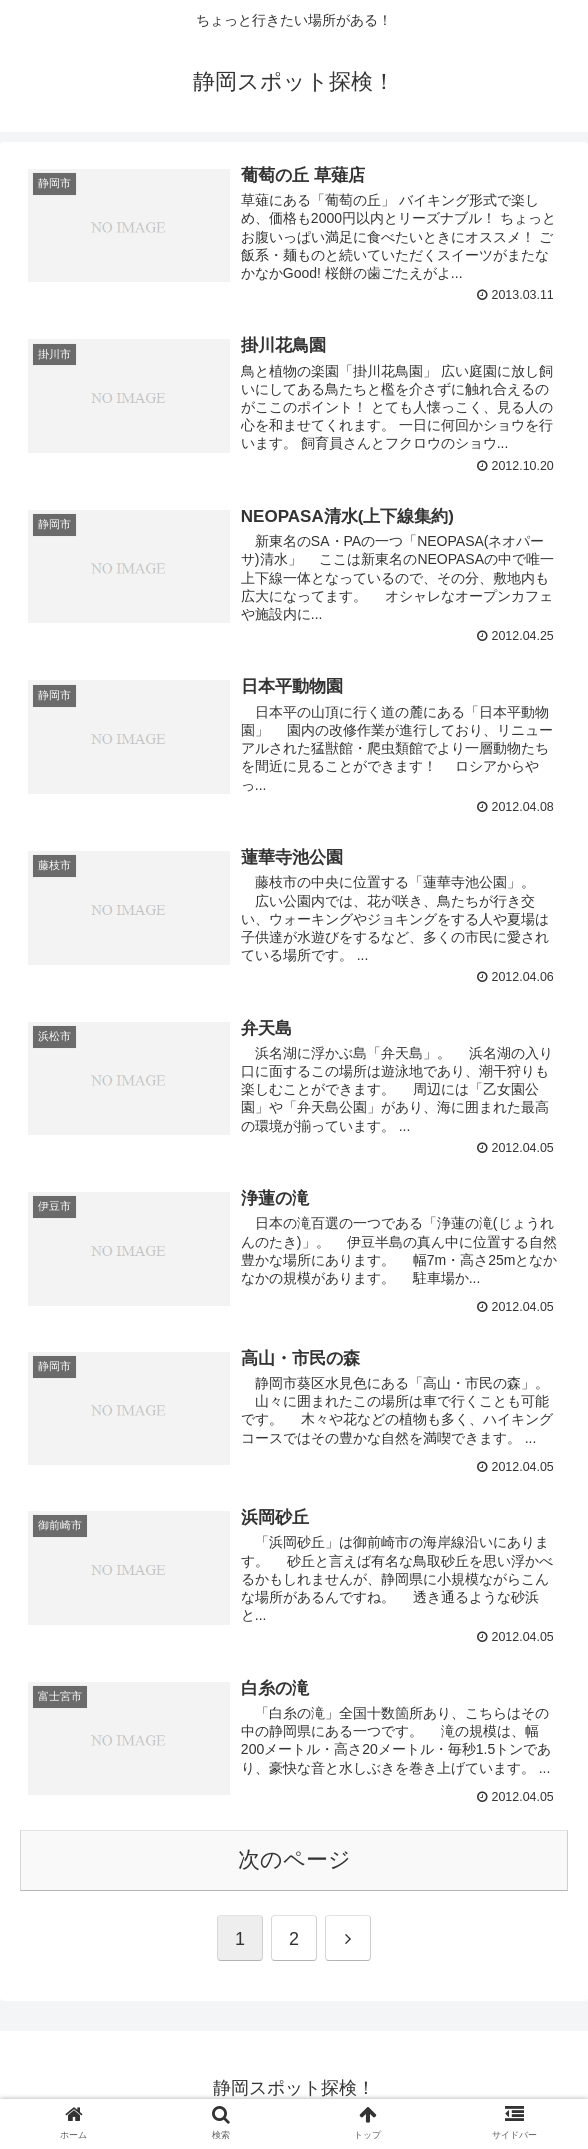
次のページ (294, 1862)
